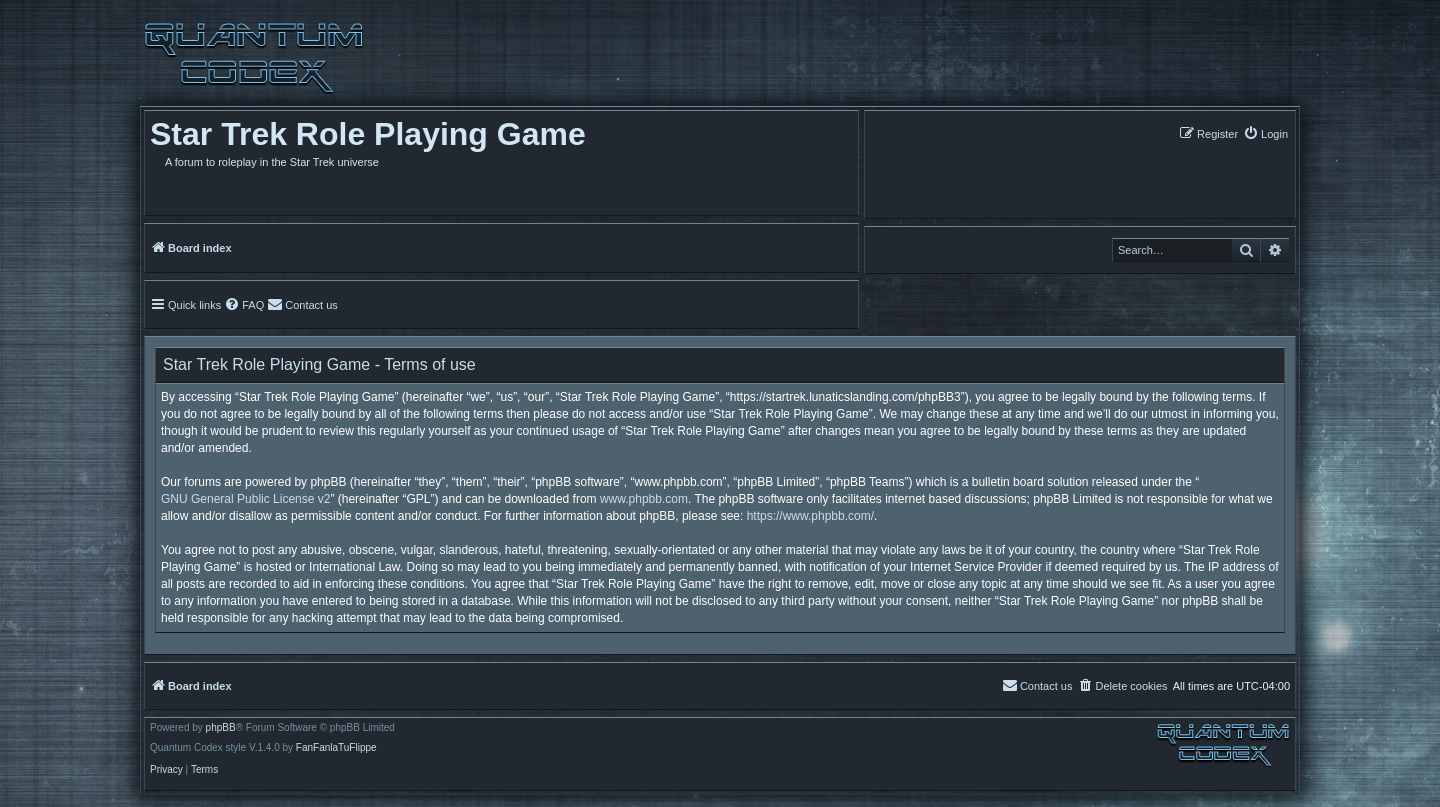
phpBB (221, 728)
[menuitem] (1265, 133)
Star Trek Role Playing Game (368, 134)
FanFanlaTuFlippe (336, 748)
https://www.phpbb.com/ (810, 516)
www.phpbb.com (644, 499)
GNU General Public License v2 (245, 499)
